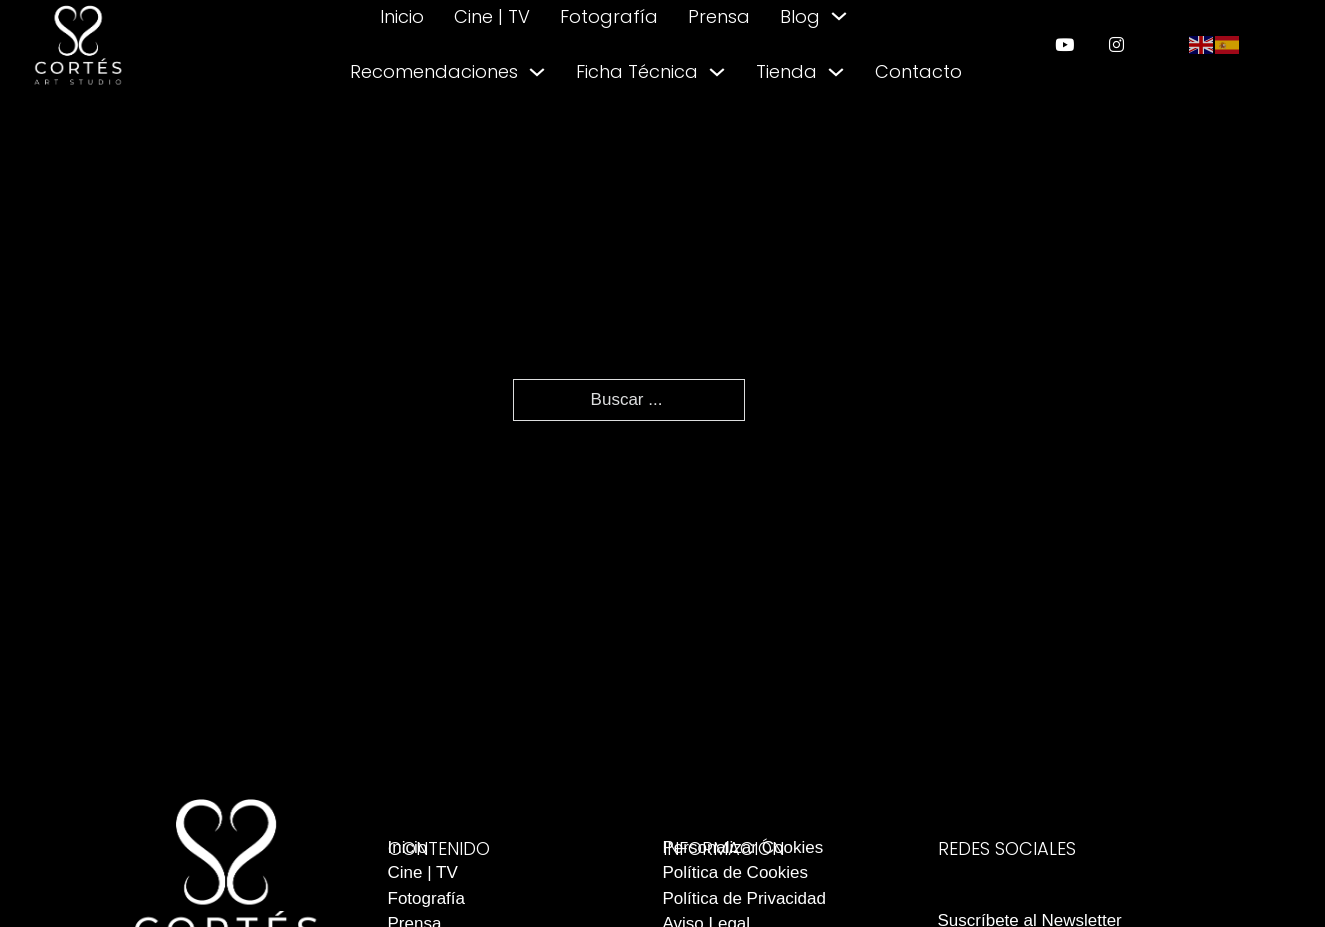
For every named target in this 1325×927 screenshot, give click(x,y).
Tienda (786, 71)
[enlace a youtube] (1064, 44)
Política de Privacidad (744, 898)
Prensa (719, 16)
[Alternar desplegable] (839, 16)
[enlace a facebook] (1016, 880)
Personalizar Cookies (743, 847)
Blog (800, 16)
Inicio (402, 16)
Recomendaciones (434, 71)
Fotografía (609, 16)
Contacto (918, 71)
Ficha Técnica (637, 71)
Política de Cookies (736, 872)
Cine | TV (492, 16)
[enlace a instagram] (1116, 44)
